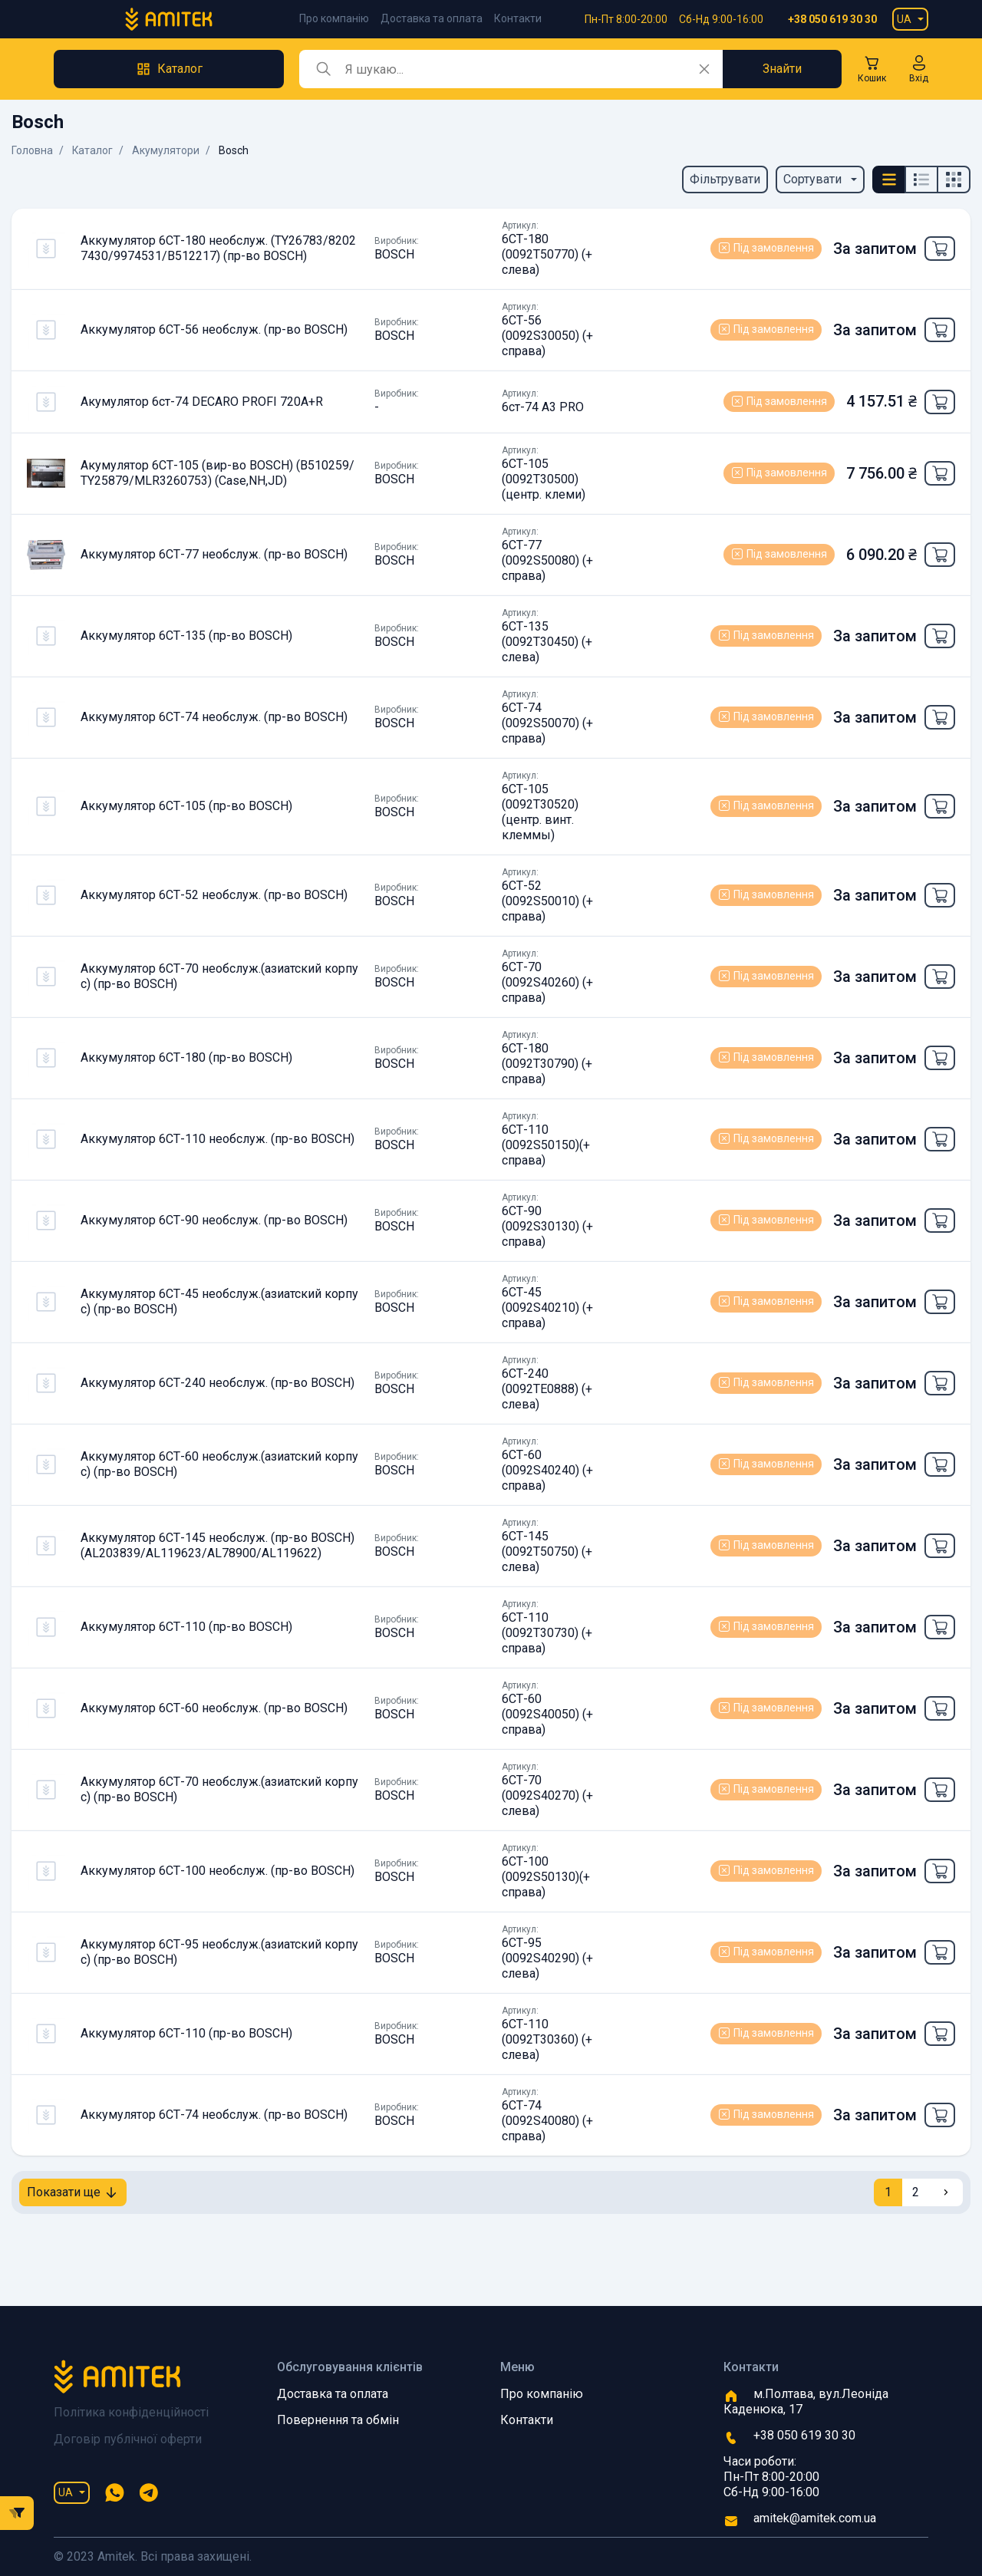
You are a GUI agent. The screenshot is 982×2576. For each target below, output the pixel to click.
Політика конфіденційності (131, 2412)
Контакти (518, 18)
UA (904, 19)
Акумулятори (166, 150)
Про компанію (334, 18)
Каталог (93, 150)
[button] (918, 69)
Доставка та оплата (432, 18)
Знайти (782, 68)
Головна (32, 150)
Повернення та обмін (338, 2420)
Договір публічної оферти (128, 2439)
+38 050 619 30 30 (832, 19)
